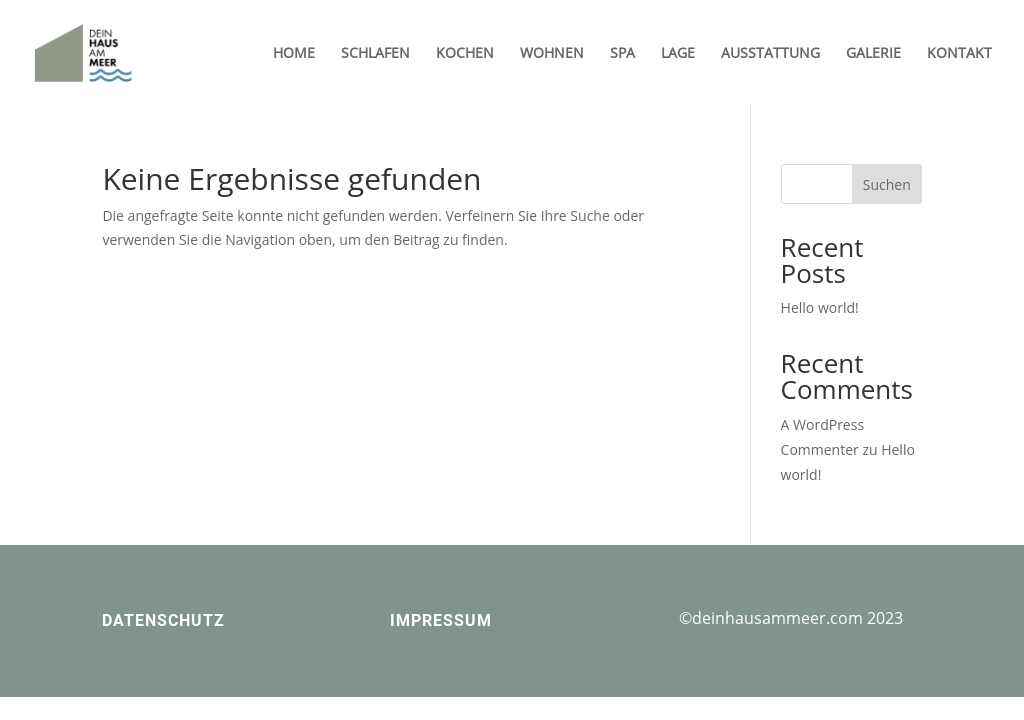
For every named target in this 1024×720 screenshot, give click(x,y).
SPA (622, 54)
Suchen (887, 184)
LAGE (678, 54)
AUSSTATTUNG (770, 54)
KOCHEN (465, 54)
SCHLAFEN (375, 54)
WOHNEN (552, 54)
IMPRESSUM (441, 620)
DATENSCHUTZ (163, 620)
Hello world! (820, 307)
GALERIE (873, 54)
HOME (294, 54)
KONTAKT (959, 54)
